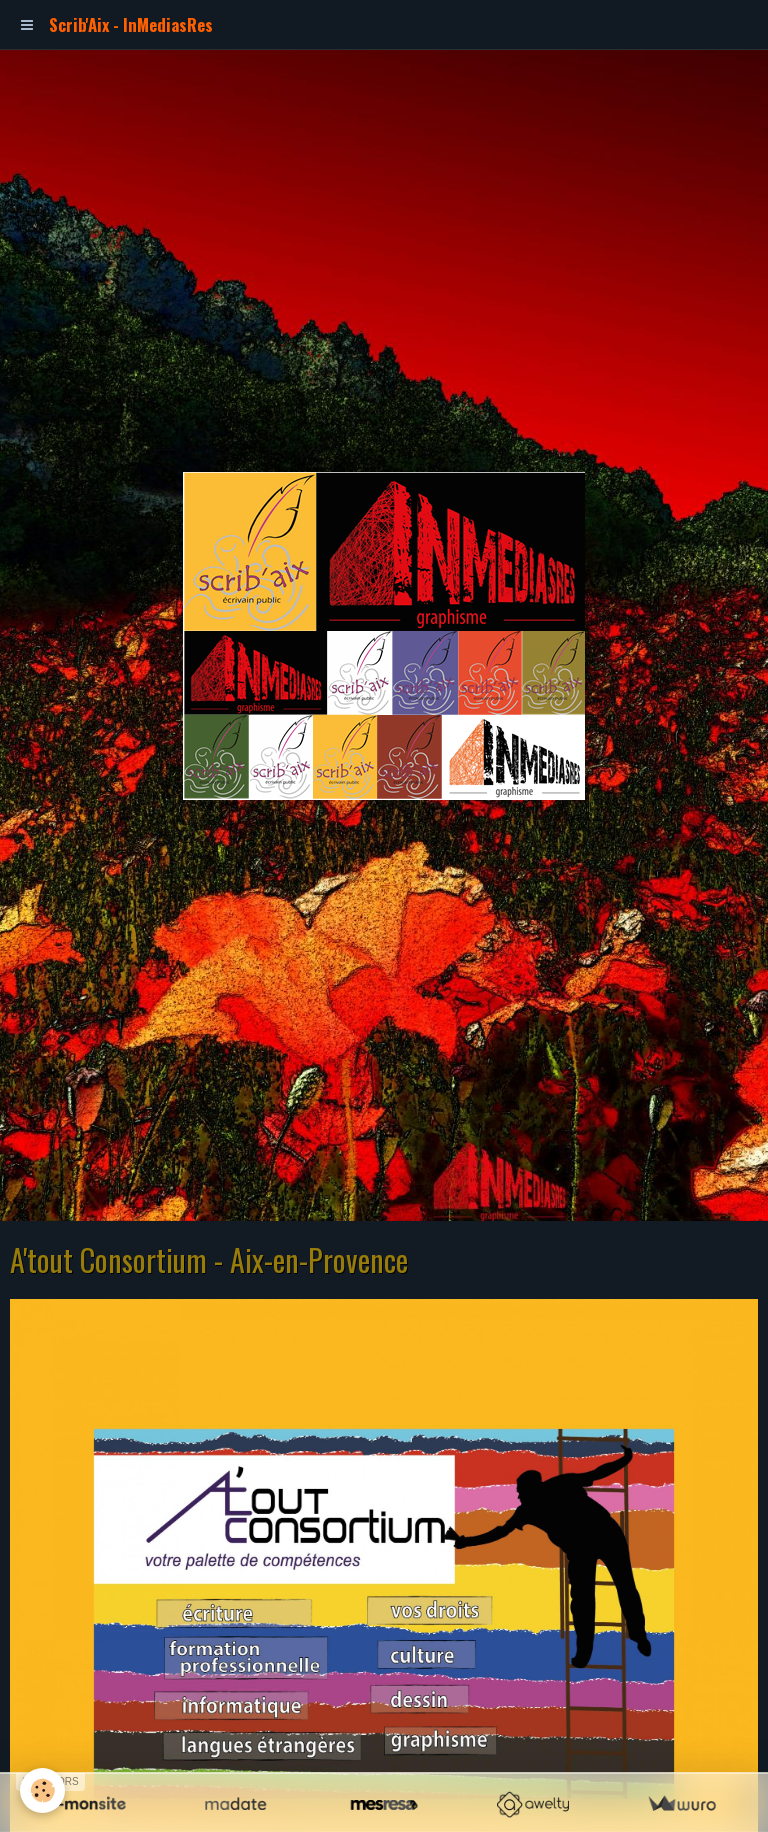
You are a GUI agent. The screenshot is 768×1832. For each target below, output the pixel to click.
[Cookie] (42, 1790)
